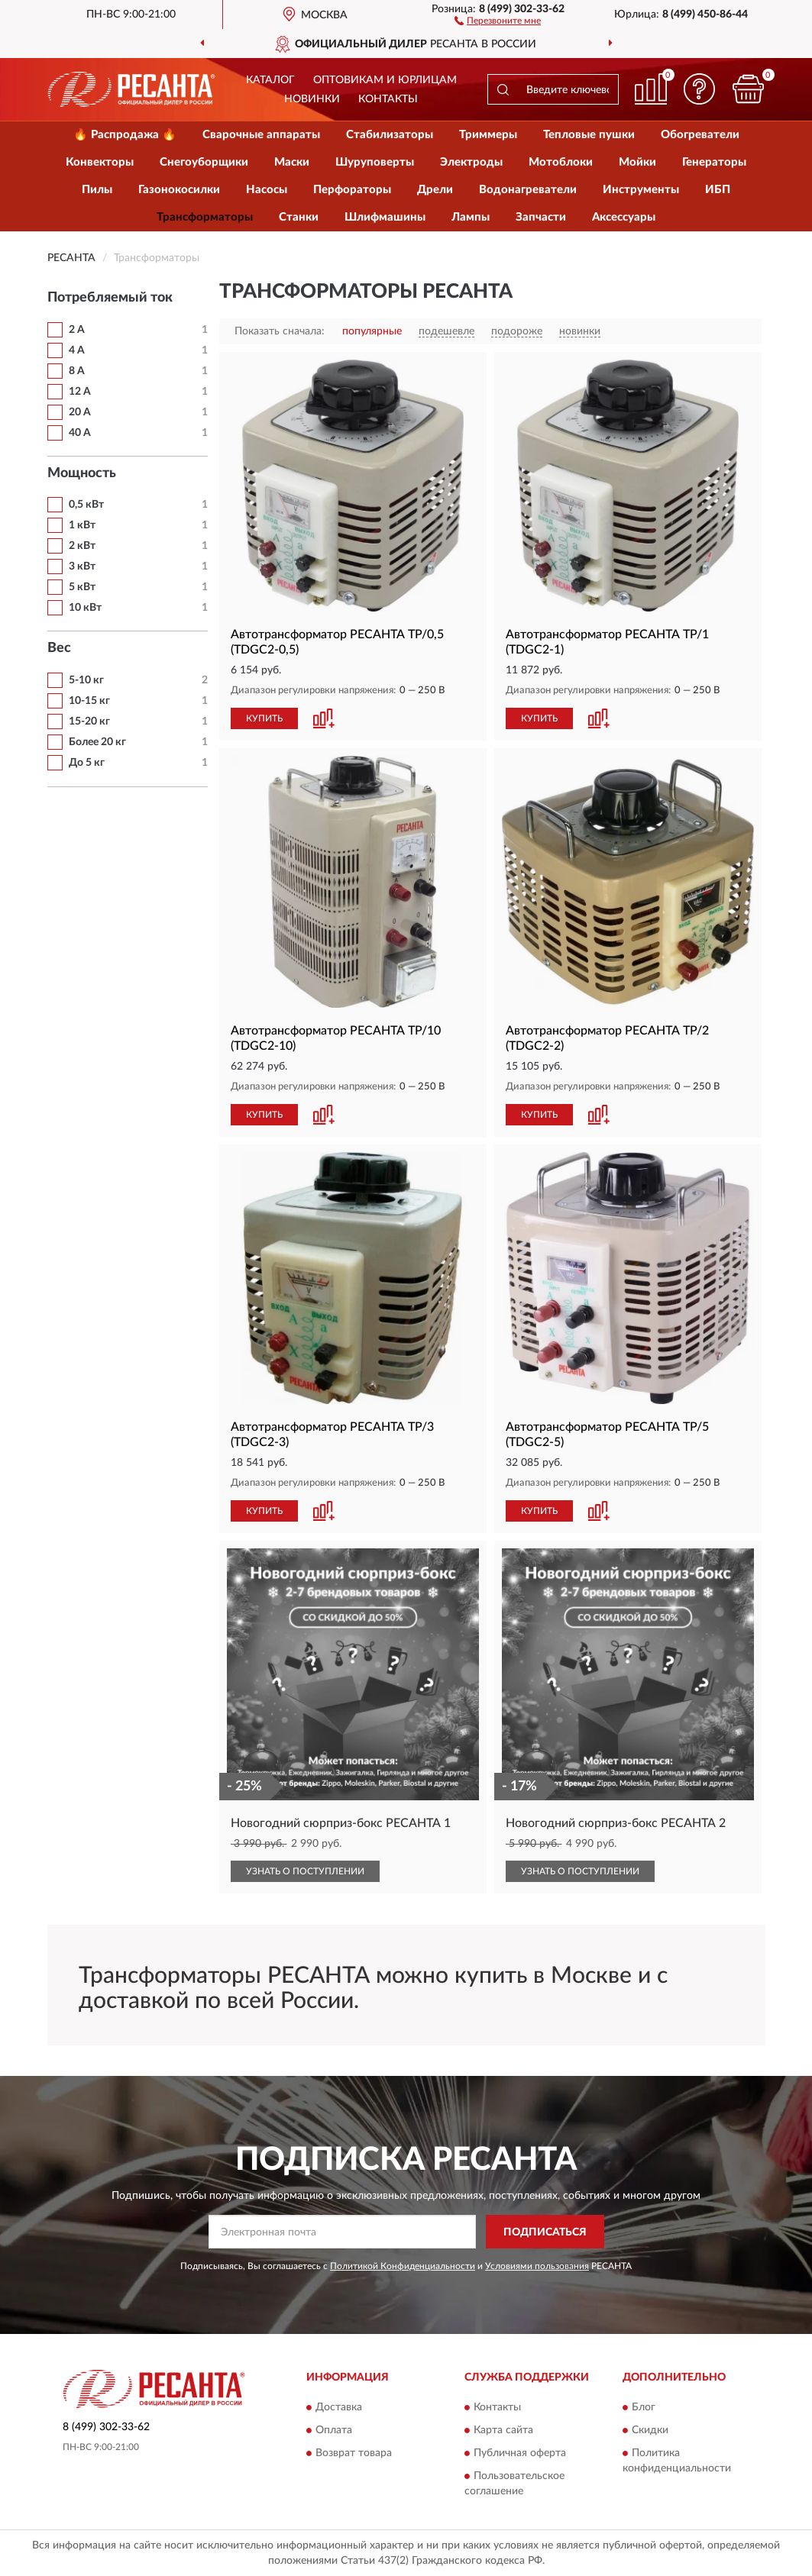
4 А (77, 350)
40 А (80, 433)
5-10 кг (86, 680)
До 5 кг (87, 762)
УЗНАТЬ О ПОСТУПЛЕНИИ (305, 1871)
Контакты (388, 99)
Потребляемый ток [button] (110, 298)
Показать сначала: (280, 331)
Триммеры (488, 134)
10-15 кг (89, 701)
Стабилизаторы (389, 134)
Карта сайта (503, 2430)
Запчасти (541, 217)
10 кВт (85, 607)
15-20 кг (89, 721)
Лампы (470, 217)
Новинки (312, 99)
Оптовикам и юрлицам (385, 80)
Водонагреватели (528, 189)
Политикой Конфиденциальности (402, 2266)
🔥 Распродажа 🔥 (124, 134)
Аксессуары (623, 217)
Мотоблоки (561, 162)
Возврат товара (353, 2453)
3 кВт (82, 566)
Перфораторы (352, 189)
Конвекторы (100, 162)
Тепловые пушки (589, 134)
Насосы (266, 189)
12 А (80, 391)
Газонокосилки (179, 189)
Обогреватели (700, 134)
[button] (498, 19)
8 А (77, 371)
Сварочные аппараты (261, 134)
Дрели (435, 189)
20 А (80, 412)
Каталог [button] (270, 80)
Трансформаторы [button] (205, 217)
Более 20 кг (97, 742)
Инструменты (641, 189)
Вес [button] (59, 648)
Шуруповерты (374, 162)
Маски (291, 162)
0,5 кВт (86, 504)
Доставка (338, 2407)
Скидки (650, 2430)
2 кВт (82, 546)
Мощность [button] (81, 473)
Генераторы (714, 162)
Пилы (97, 189)
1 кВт (82, 525)
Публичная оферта (520, 2453)
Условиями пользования (537, 2266)
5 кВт (82, 587)
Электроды (471, 162)
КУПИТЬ (264, 718)
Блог (643, 2407)
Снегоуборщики (204, 162)
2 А (77, 329)
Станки (299, 217)
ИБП (717, 189)
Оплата (333, 2430)
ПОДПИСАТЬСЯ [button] (545, 2232)
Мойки (637, 162)
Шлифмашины (385, 217)
